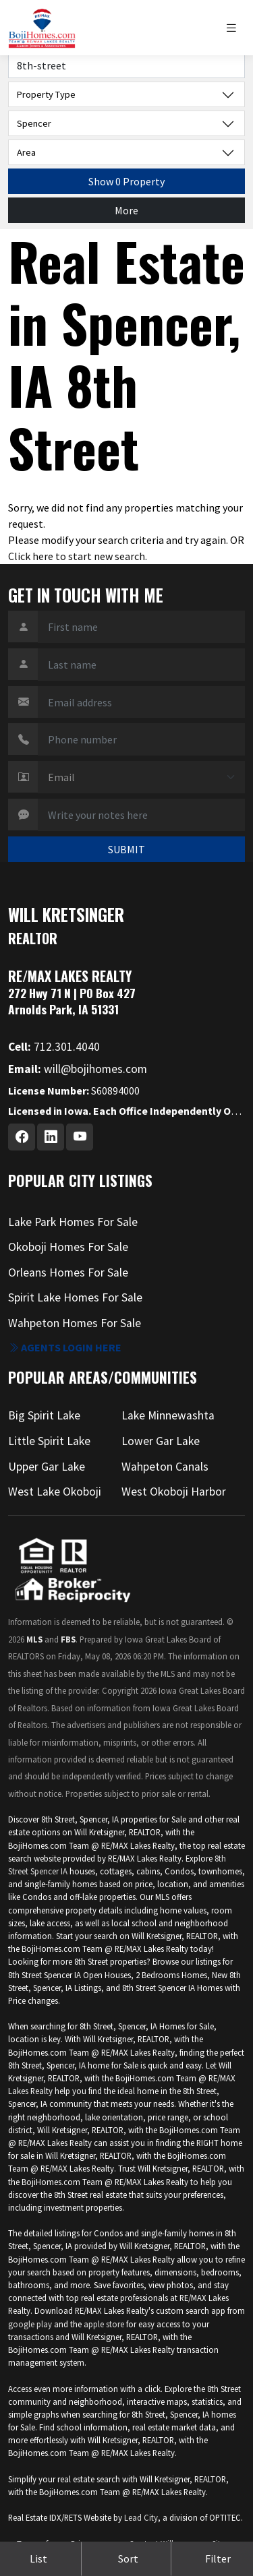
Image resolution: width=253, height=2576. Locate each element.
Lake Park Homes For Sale (73, 1222)
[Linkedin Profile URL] (50, 1137)
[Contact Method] (141, 777)
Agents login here (64, 1347)
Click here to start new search (76, 556)
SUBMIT (126, 849)
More (126, 210)
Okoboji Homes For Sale (68, 1246)
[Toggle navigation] (235, 28)
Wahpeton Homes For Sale (74, 1323)
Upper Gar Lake (46, 1466)
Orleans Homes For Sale (68, 1272)
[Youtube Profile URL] (79, 1137)
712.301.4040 (54, 1046)
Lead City (141, 2517)
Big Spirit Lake (44, 1415)
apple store (104, 2324)
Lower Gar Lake (160, 1441)
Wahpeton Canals (164, 1466)
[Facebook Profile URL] (21, 1137)
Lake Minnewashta (168, 1415)
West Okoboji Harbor (173, 1491)
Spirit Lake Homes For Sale (75, 1297)
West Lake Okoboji (54, 1491)
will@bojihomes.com (77, 1069)
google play (30, 2324)
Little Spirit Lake (49, 1441)
